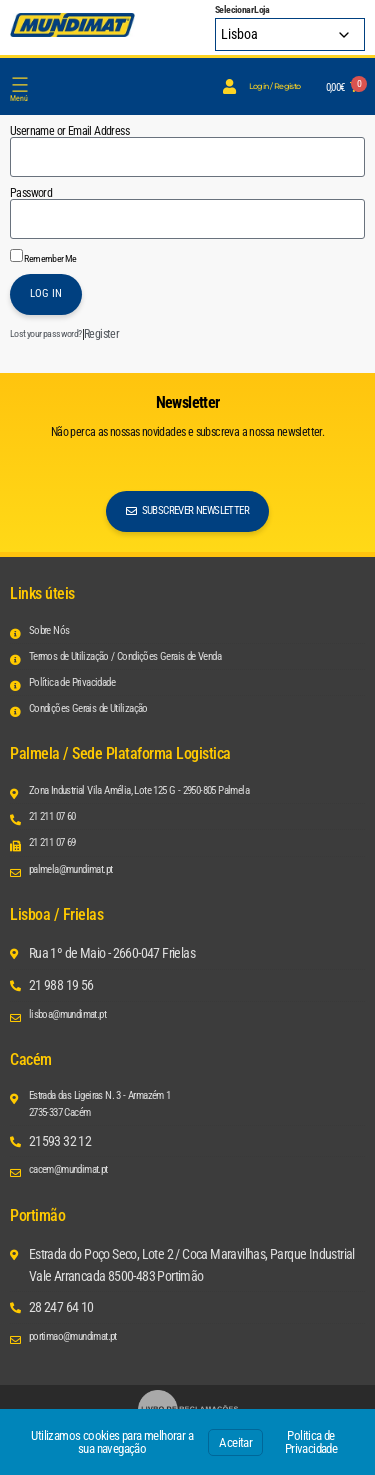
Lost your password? (46, 333)
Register (101, 334)
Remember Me (43, 256)
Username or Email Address (69, 131)
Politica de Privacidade (311, 1442)
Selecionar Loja (242, 10)
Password (31, 193)
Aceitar (235, 1442)
